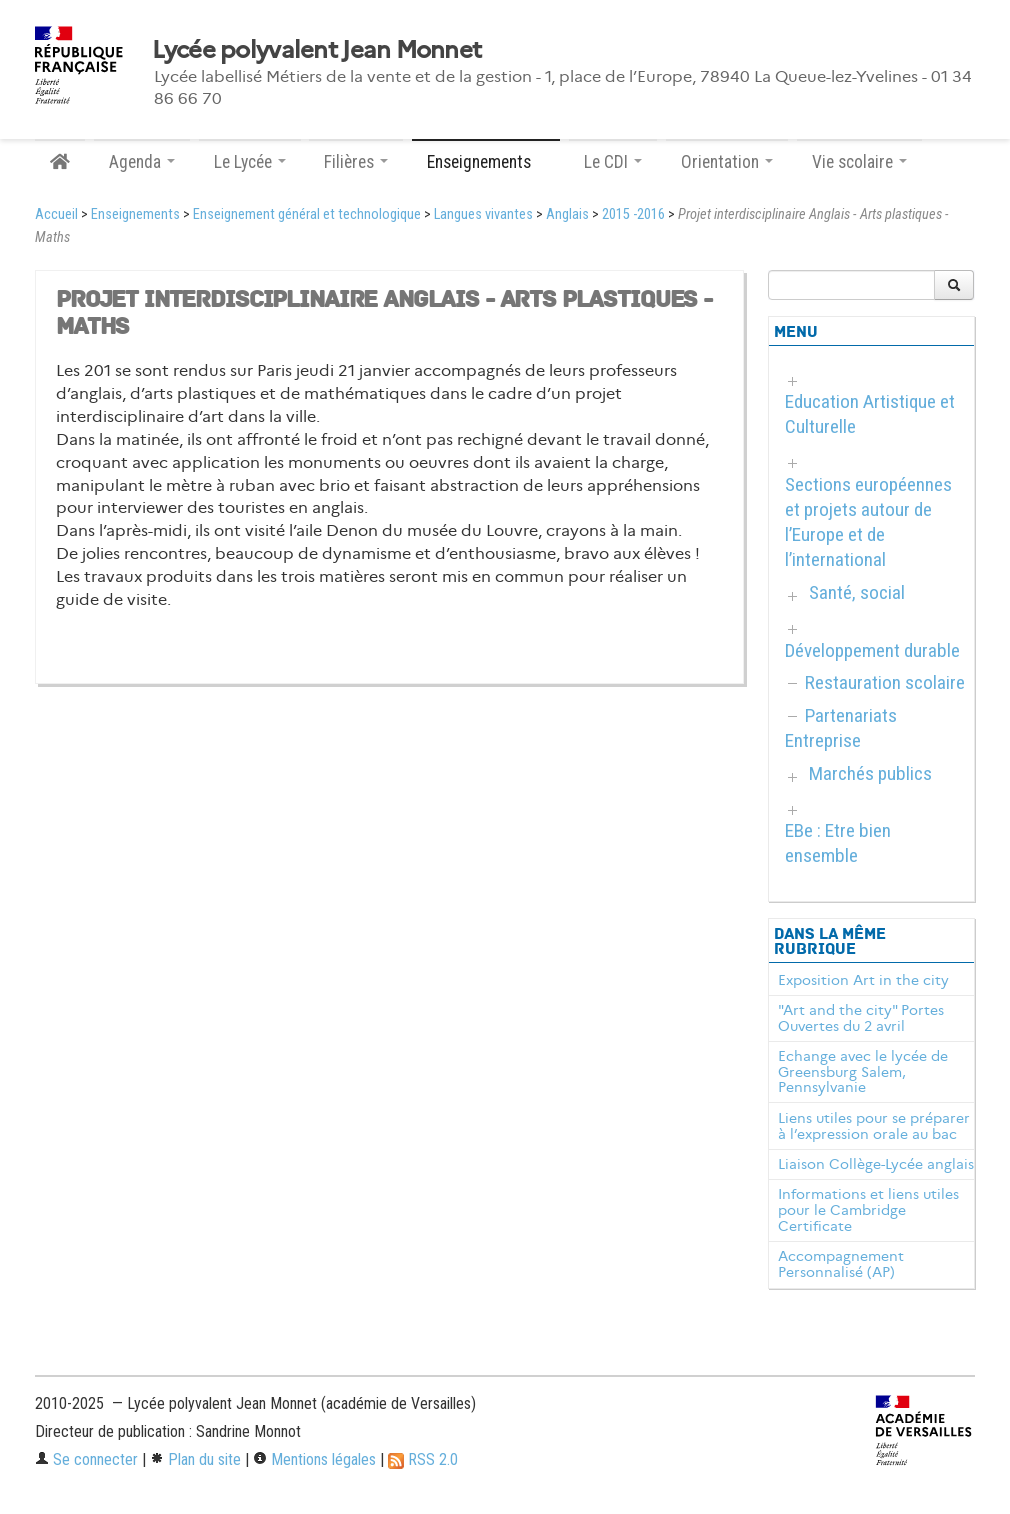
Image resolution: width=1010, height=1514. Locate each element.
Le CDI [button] (613, 162)
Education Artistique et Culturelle (870, 414)
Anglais (567, 214)
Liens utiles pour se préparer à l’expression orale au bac (874, 1126)
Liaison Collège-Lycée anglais (876, 1164)
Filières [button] (356, 162)
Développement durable (872, 650)
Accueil (56, 214)
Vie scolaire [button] (859, 162)
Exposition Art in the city (863, 980)
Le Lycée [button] (250, 162)
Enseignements (135, 214)
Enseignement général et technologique (307, 214)
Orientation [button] (727, 162)
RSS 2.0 (423, 1459)
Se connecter (86, 1459)
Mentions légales (314, 1459)
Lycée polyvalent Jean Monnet (316, 50)
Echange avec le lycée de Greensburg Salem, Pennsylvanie (863, 1072)
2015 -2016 (633, 214)
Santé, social (857, 592)
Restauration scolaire (885, 682)
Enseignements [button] (486, 162)
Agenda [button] (142, 162)
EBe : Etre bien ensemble (838, 843)
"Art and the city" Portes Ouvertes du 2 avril (861, 1018)
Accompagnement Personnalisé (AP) (841, 1264)
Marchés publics (870, 773)
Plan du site (195, 1459)
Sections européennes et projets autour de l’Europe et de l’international (868, 522)
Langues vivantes (483, 214)
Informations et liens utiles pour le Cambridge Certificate (868, 1210)
